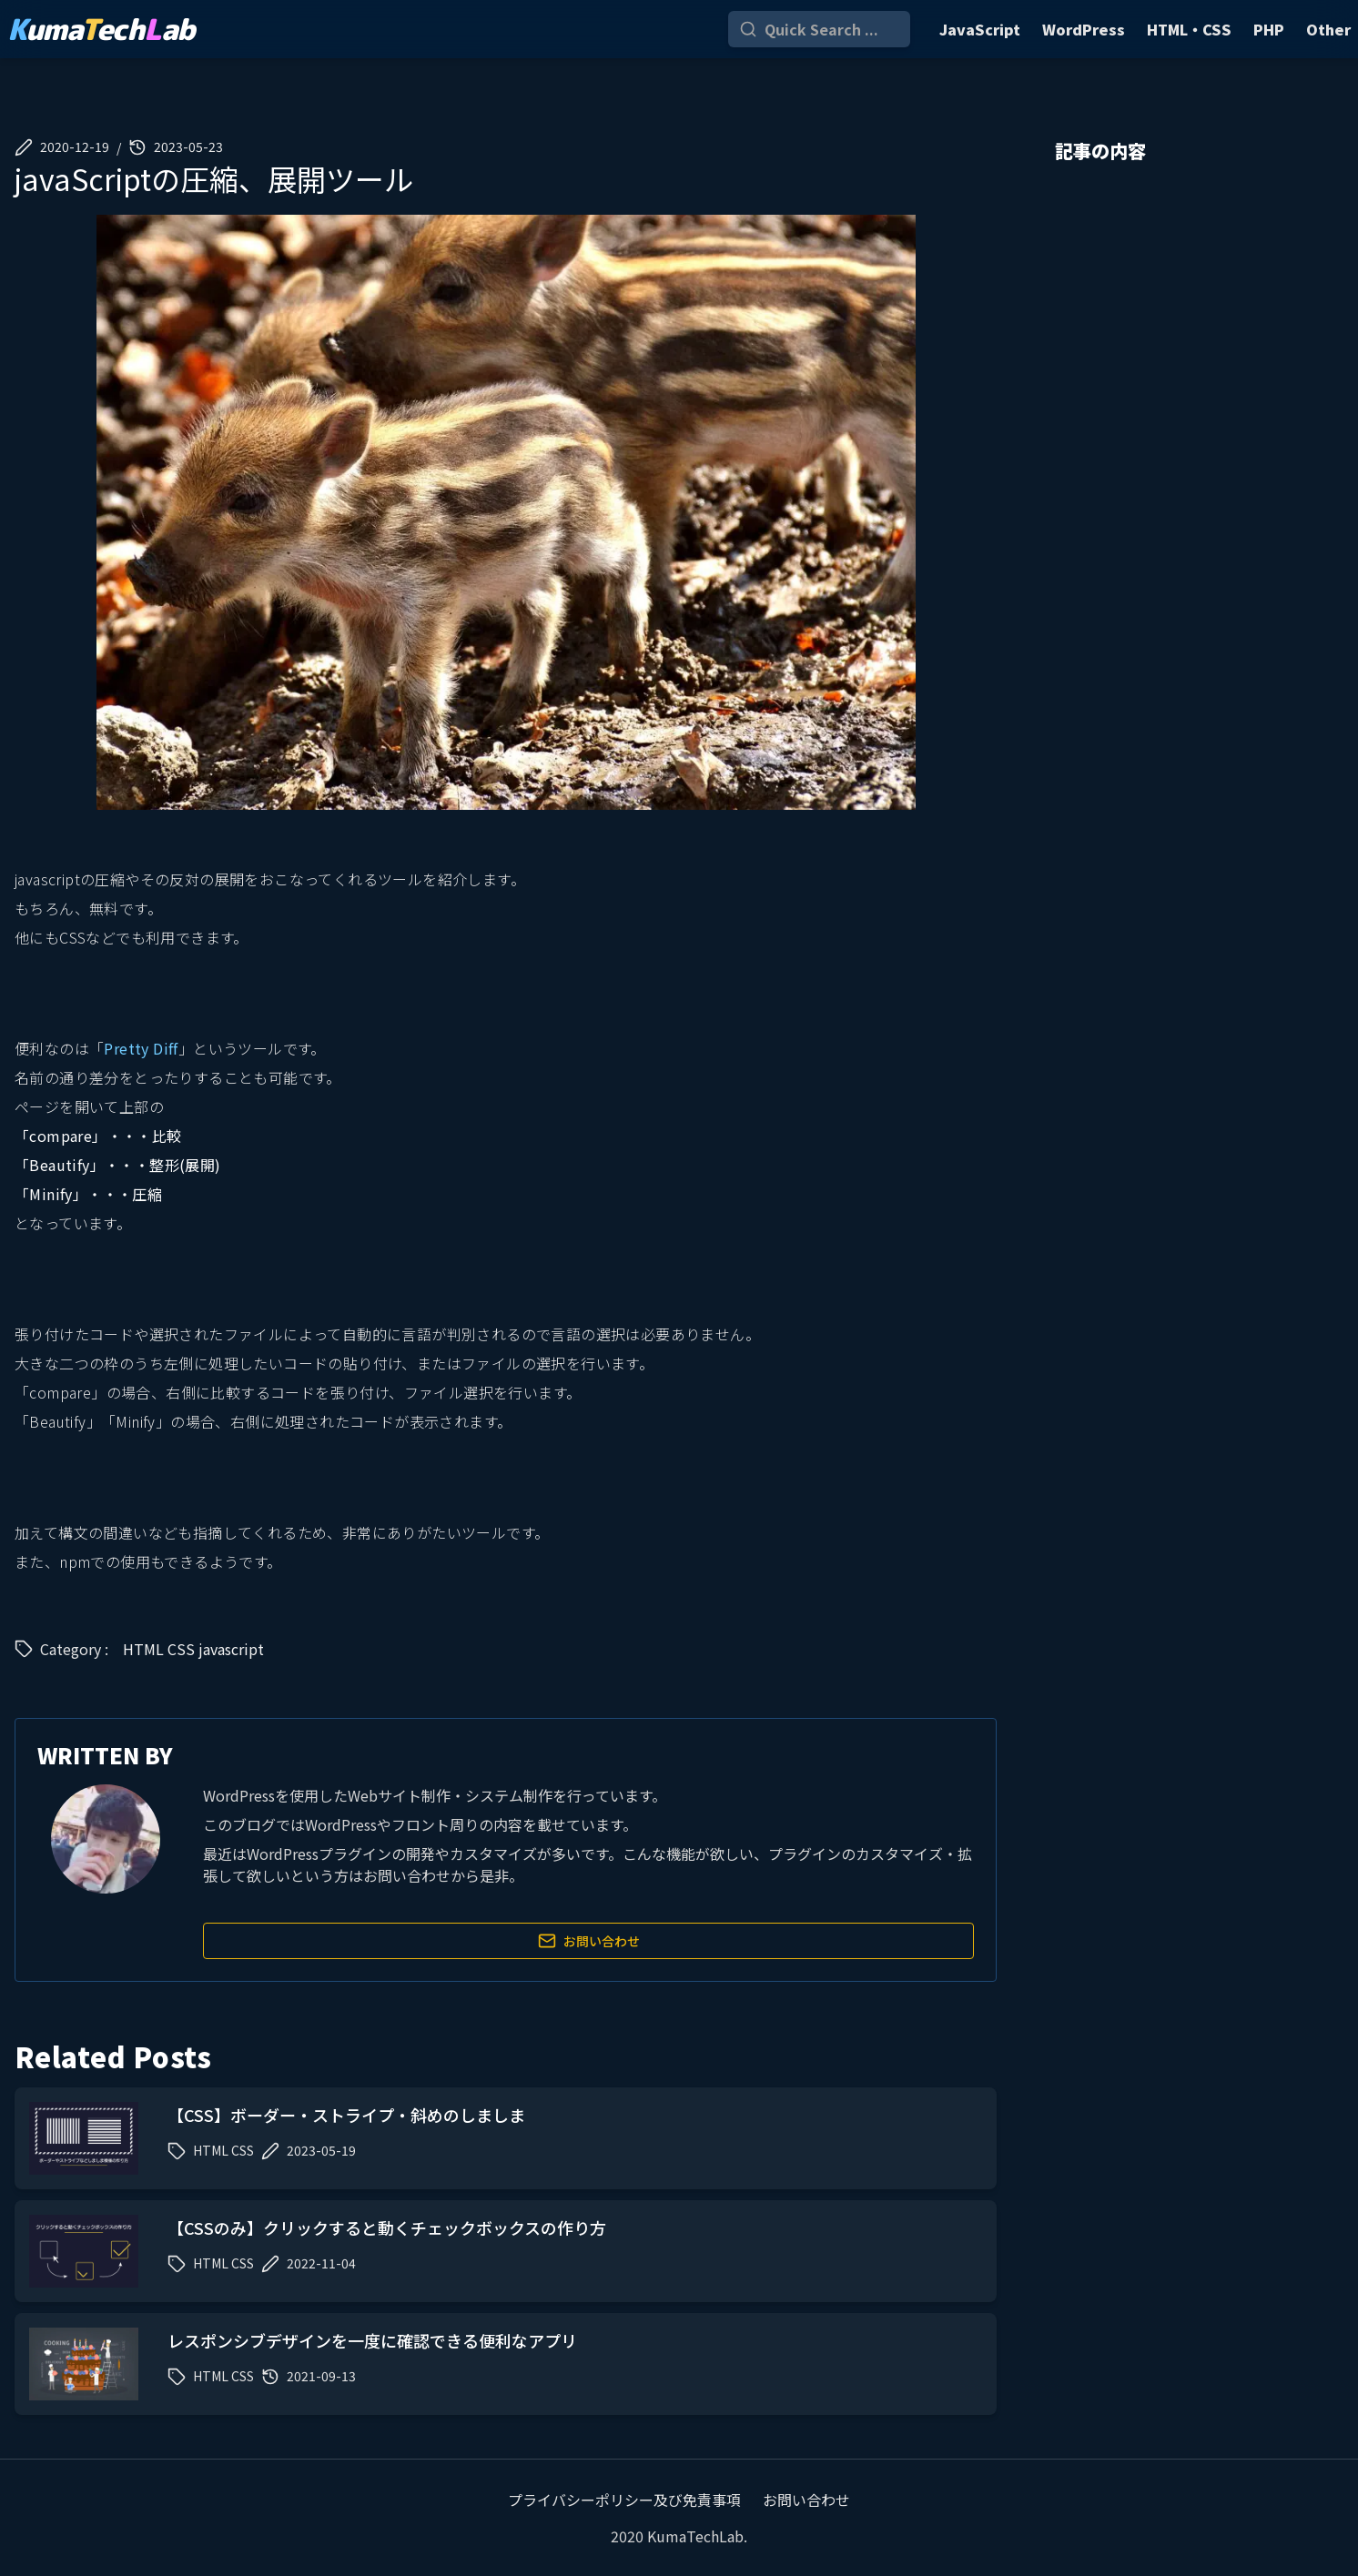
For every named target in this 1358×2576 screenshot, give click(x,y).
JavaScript (979, 29)
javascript (231, 1649)
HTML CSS (159, 1649)
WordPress (1083, 29)
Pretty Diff (140, 1048)
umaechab (101, 29)
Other (1328, 29)
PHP (1268, 29)
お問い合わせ (589, 1941)
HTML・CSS (1189, 29)
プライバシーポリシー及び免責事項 (624, 2499)
